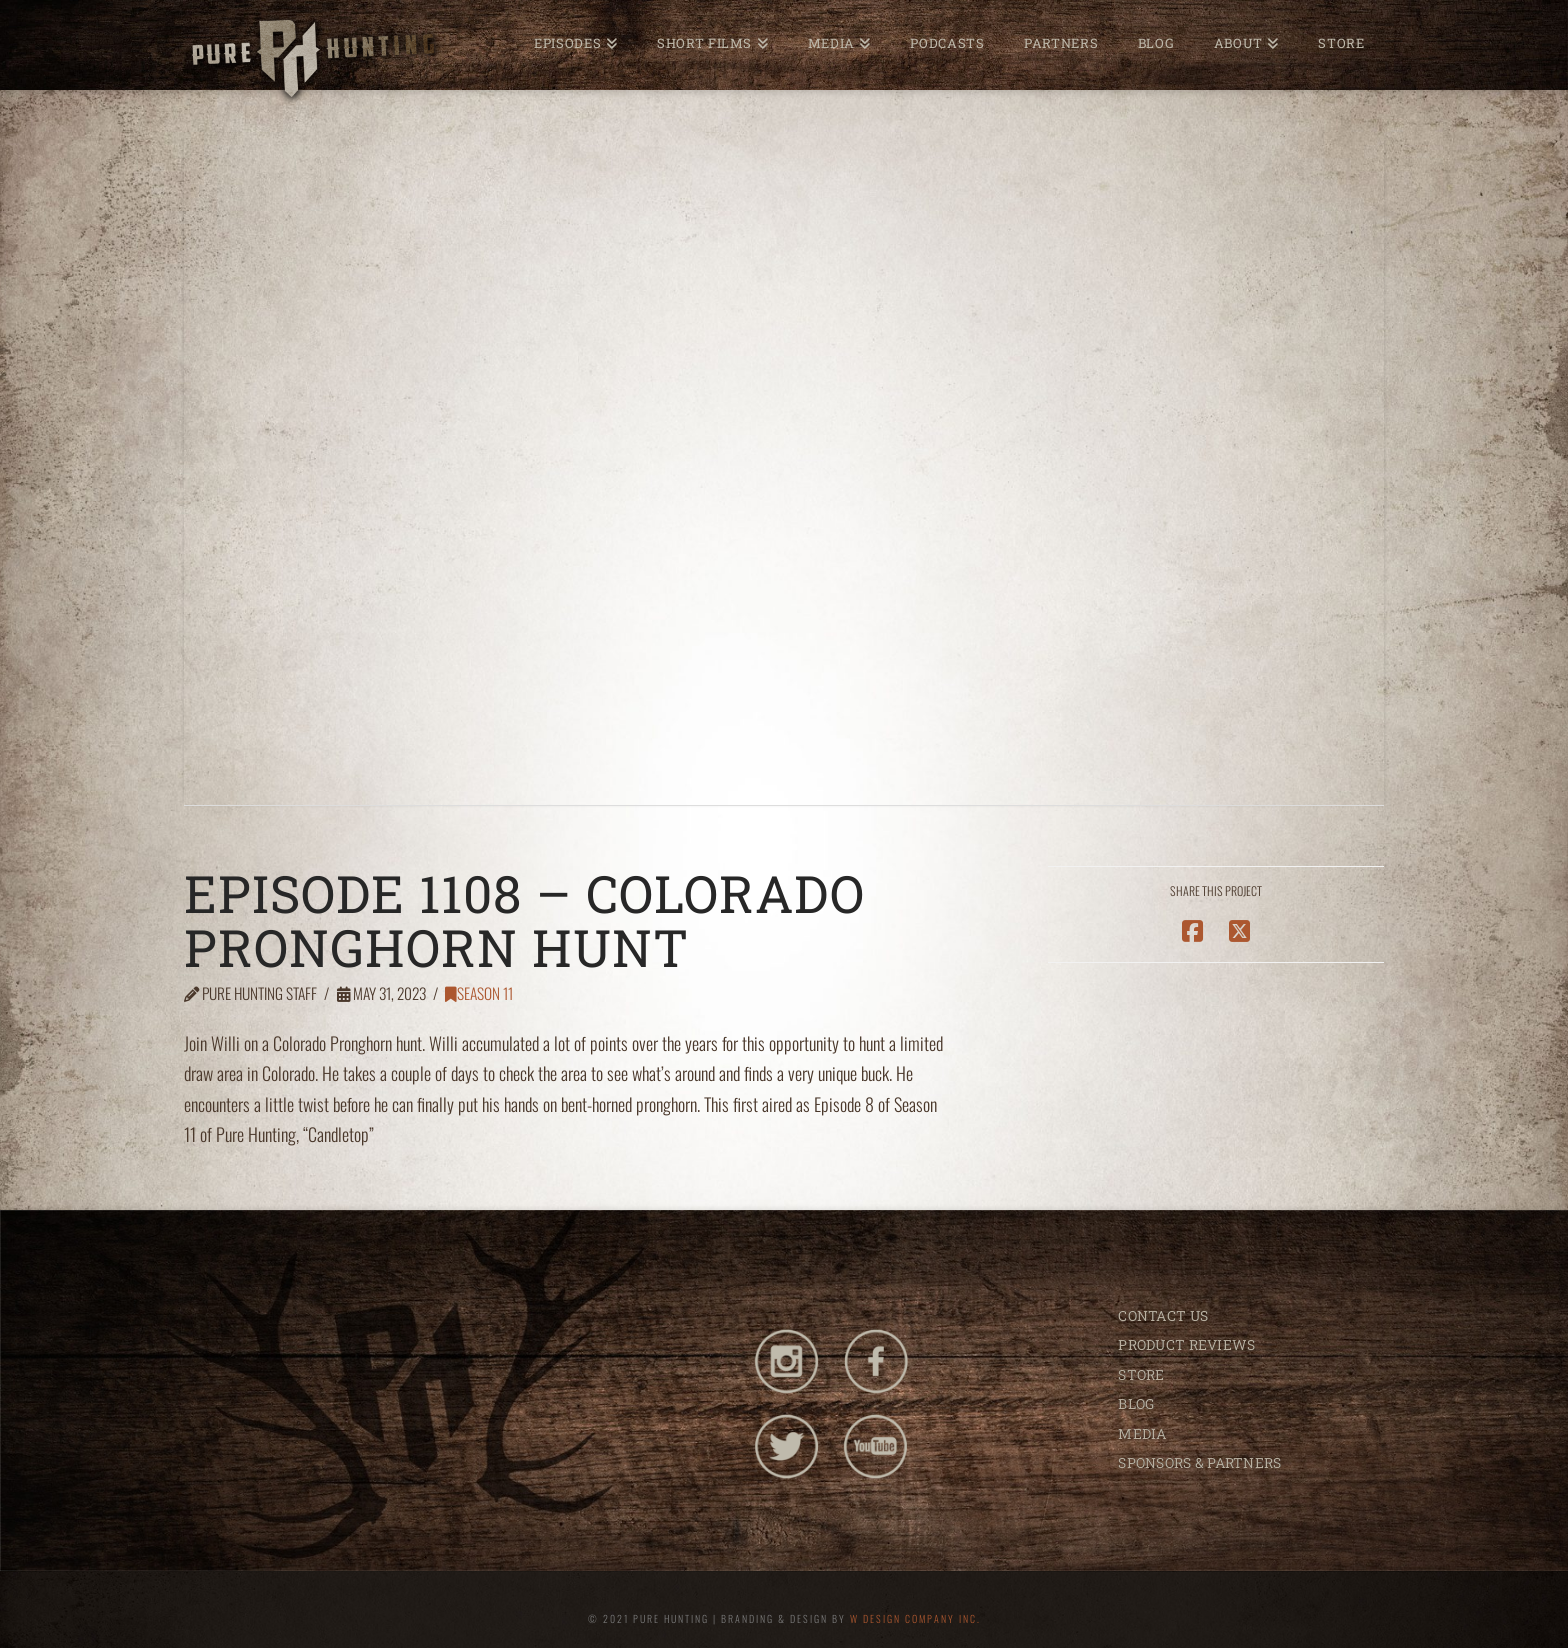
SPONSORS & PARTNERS (1199, 1462)
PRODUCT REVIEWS (1186, 1344)
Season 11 (479, 993)
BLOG (1136, 1403)
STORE (1141, 1374)
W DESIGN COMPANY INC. (915, 1618)
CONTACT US (1163, 1315)
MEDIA (1142, 1433)
